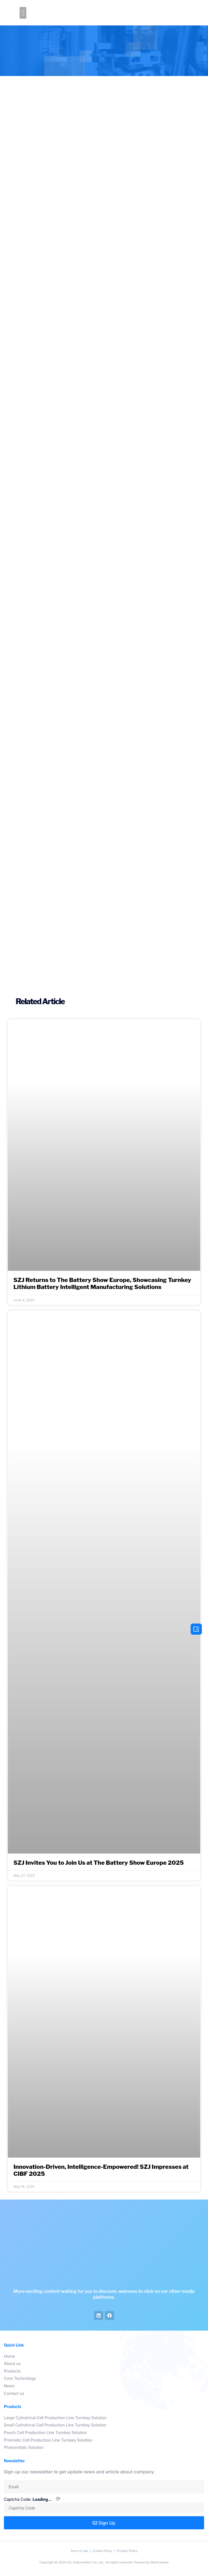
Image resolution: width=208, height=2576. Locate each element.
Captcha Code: (32, 2499)
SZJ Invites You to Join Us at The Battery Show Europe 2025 (98, 1862)
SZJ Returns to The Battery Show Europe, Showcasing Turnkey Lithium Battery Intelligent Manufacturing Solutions (102, 1283)
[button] (23, 13)
